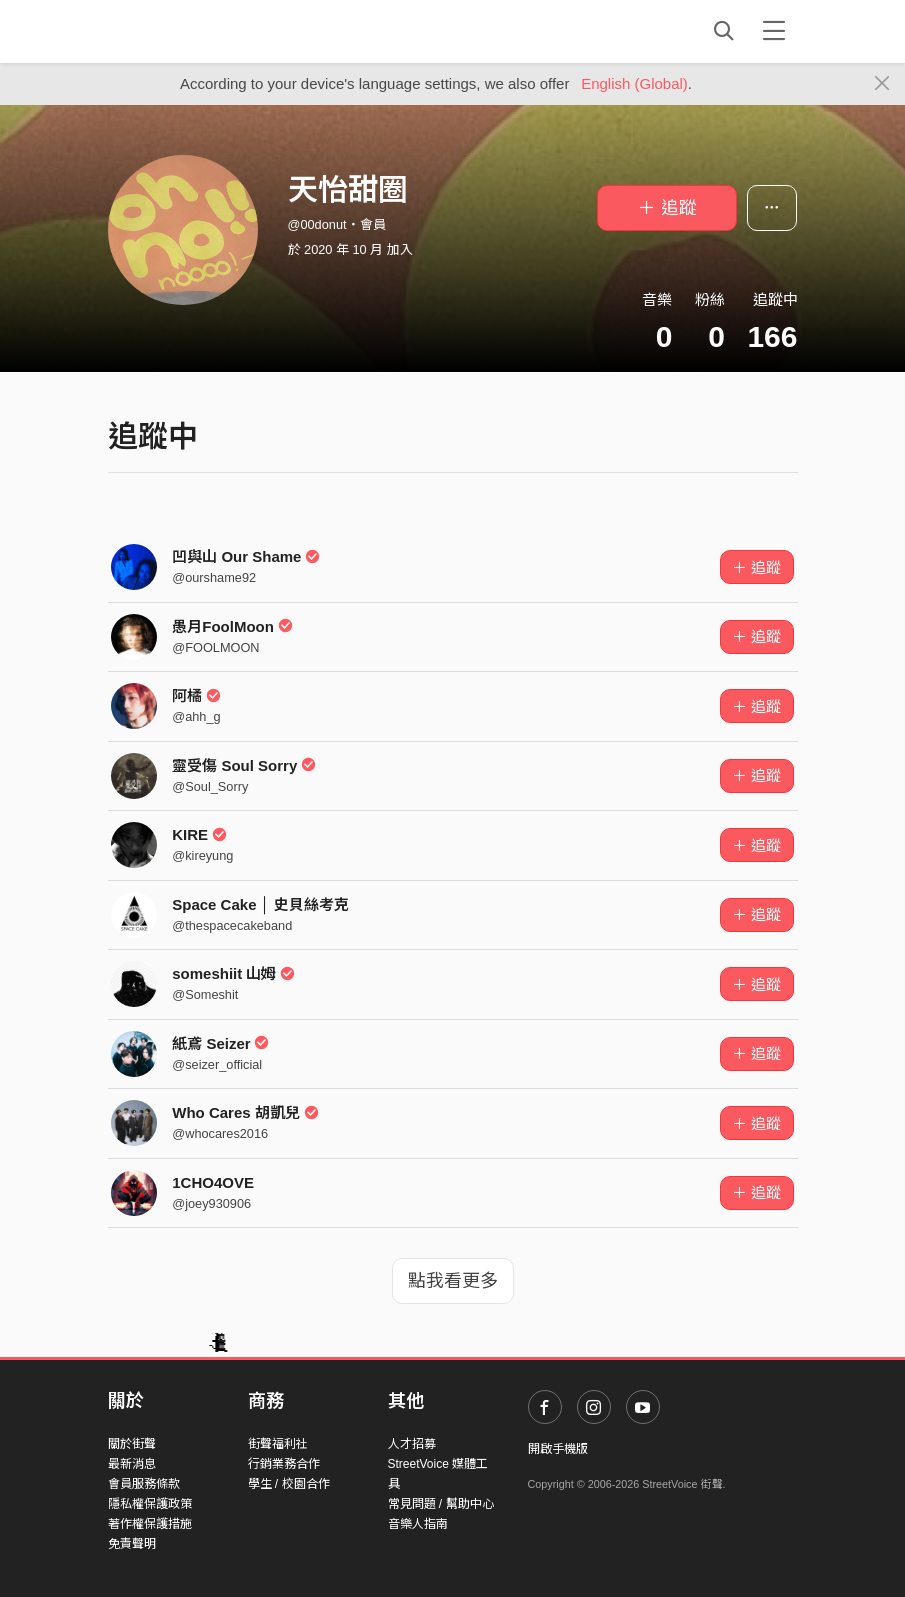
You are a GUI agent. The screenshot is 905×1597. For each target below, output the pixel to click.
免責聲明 (132, 1544)
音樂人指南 (418, 1524)
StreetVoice (190, 31)
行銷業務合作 (284, 1464)
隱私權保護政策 (150, 1504)
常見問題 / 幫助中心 (441, 1504)
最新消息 (132, 1464)
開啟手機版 (558, 1449)
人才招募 (412, 1444)
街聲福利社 (278, 1444)
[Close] (882, 84)
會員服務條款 (144, 1484)
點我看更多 (453, 1281)
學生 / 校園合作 (289, 1484)
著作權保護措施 (150, 1524)
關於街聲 (132, 1444)
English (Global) (634, 83)
